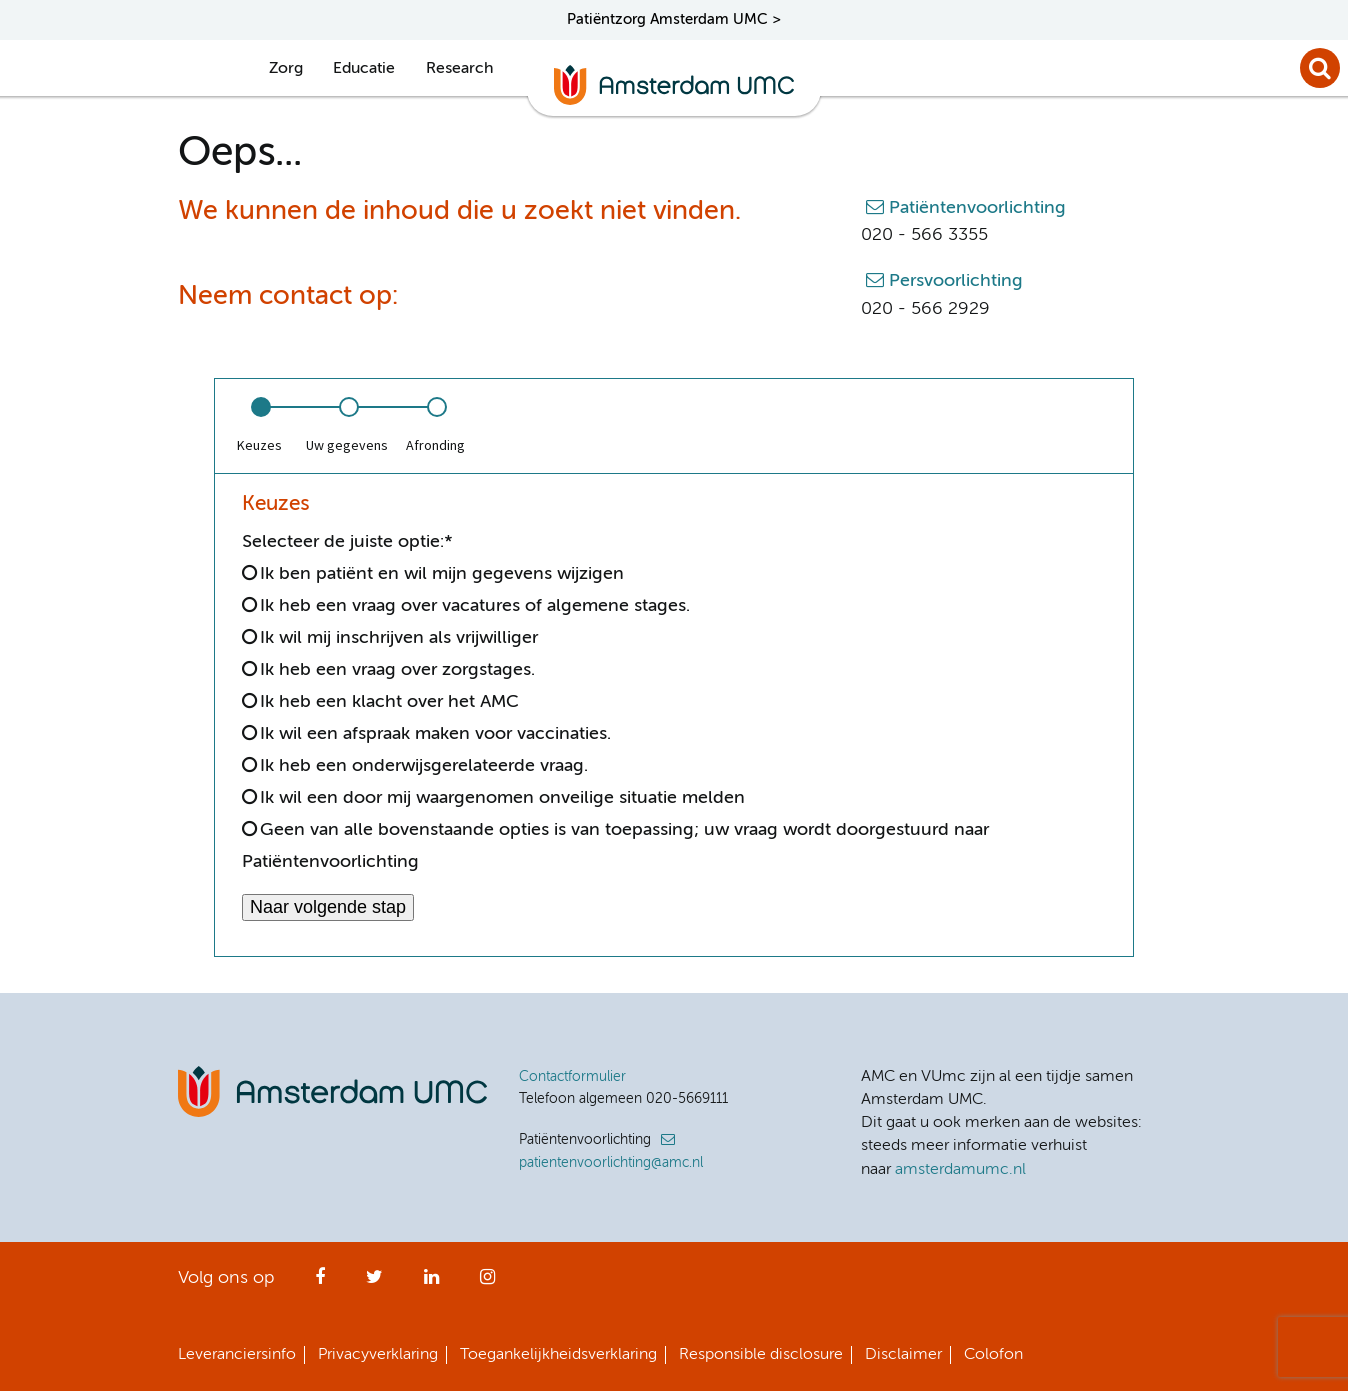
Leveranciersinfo (237, 1355)
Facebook (320, 1283)
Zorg (286, 69)
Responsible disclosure (761, 1355)
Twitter (374, 1283)
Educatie (364, 69)
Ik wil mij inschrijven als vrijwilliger (399, 638)
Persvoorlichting (956, 281)
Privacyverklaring (378, 1355)
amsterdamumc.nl (960, 1170)
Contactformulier (572, 1077)
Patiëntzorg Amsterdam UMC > (674, 19)
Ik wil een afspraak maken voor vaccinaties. (435, 734)
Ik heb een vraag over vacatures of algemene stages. (475, 606)
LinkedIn (431, 1283)
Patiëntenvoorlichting (977, 208)
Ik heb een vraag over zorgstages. (397, 670)
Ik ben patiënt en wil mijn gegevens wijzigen (442, 574)
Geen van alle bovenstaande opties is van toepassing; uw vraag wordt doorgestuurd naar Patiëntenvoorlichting (615, 846)
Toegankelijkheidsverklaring (558, 1355)
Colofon (993, 1355)
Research (459, 69)
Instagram (487, 1283)
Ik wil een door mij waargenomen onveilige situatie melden (502, 798)
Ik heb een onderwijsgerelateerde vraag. (424, 766)
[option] (259, 426)
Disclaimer (903, 1355)
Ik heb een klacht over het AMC (389, 702)
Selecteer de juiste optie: (347, 542)
